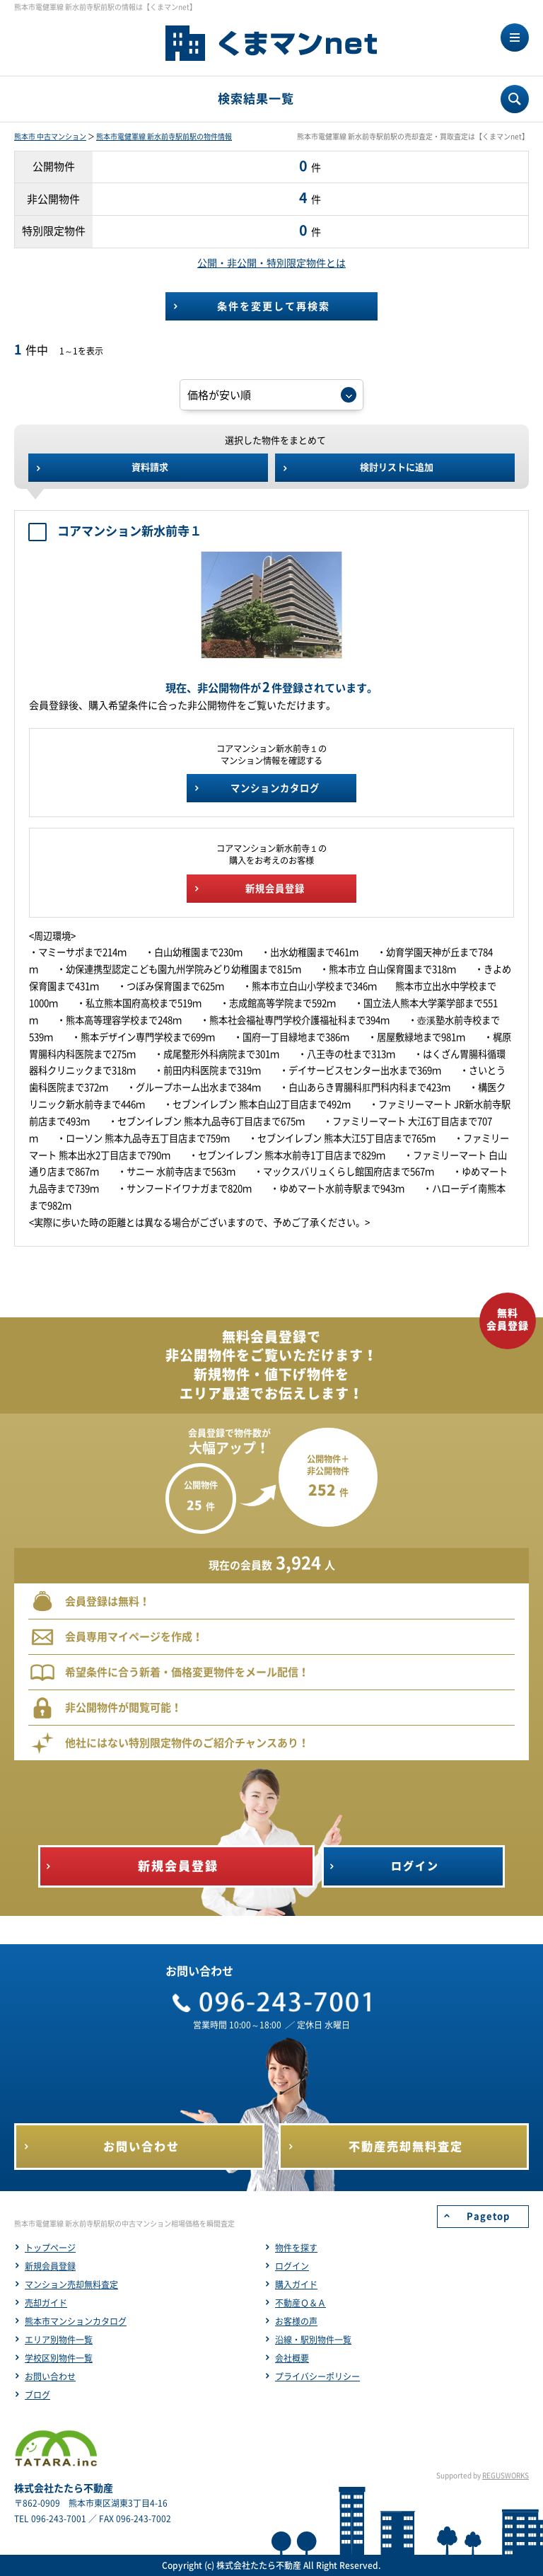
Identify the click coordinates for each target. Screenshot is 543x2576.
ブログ (37, 2395)
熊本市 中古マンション (50, 136)
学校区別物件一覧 (59, 2358)
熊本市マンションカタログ (76, 2321)
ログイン (292, 2266)
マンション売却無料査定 (71, 2284)
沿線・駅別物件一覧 (313, 2339)
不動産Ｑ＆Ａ (300, 2303)
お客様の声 (296, 2321)
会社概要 (292, 2358)
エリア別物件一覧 (59, 2339)
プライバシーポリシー (317, 2376)
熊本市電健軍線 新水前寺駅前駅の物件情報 (164, 136)
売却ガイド (46, 2303)
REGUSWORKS (505, 2475)
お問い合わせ (50, 2376)
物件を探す (296, 2247)
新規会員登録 (50, 2266)
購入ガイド (296, 2284)
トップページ (50, 2247)
